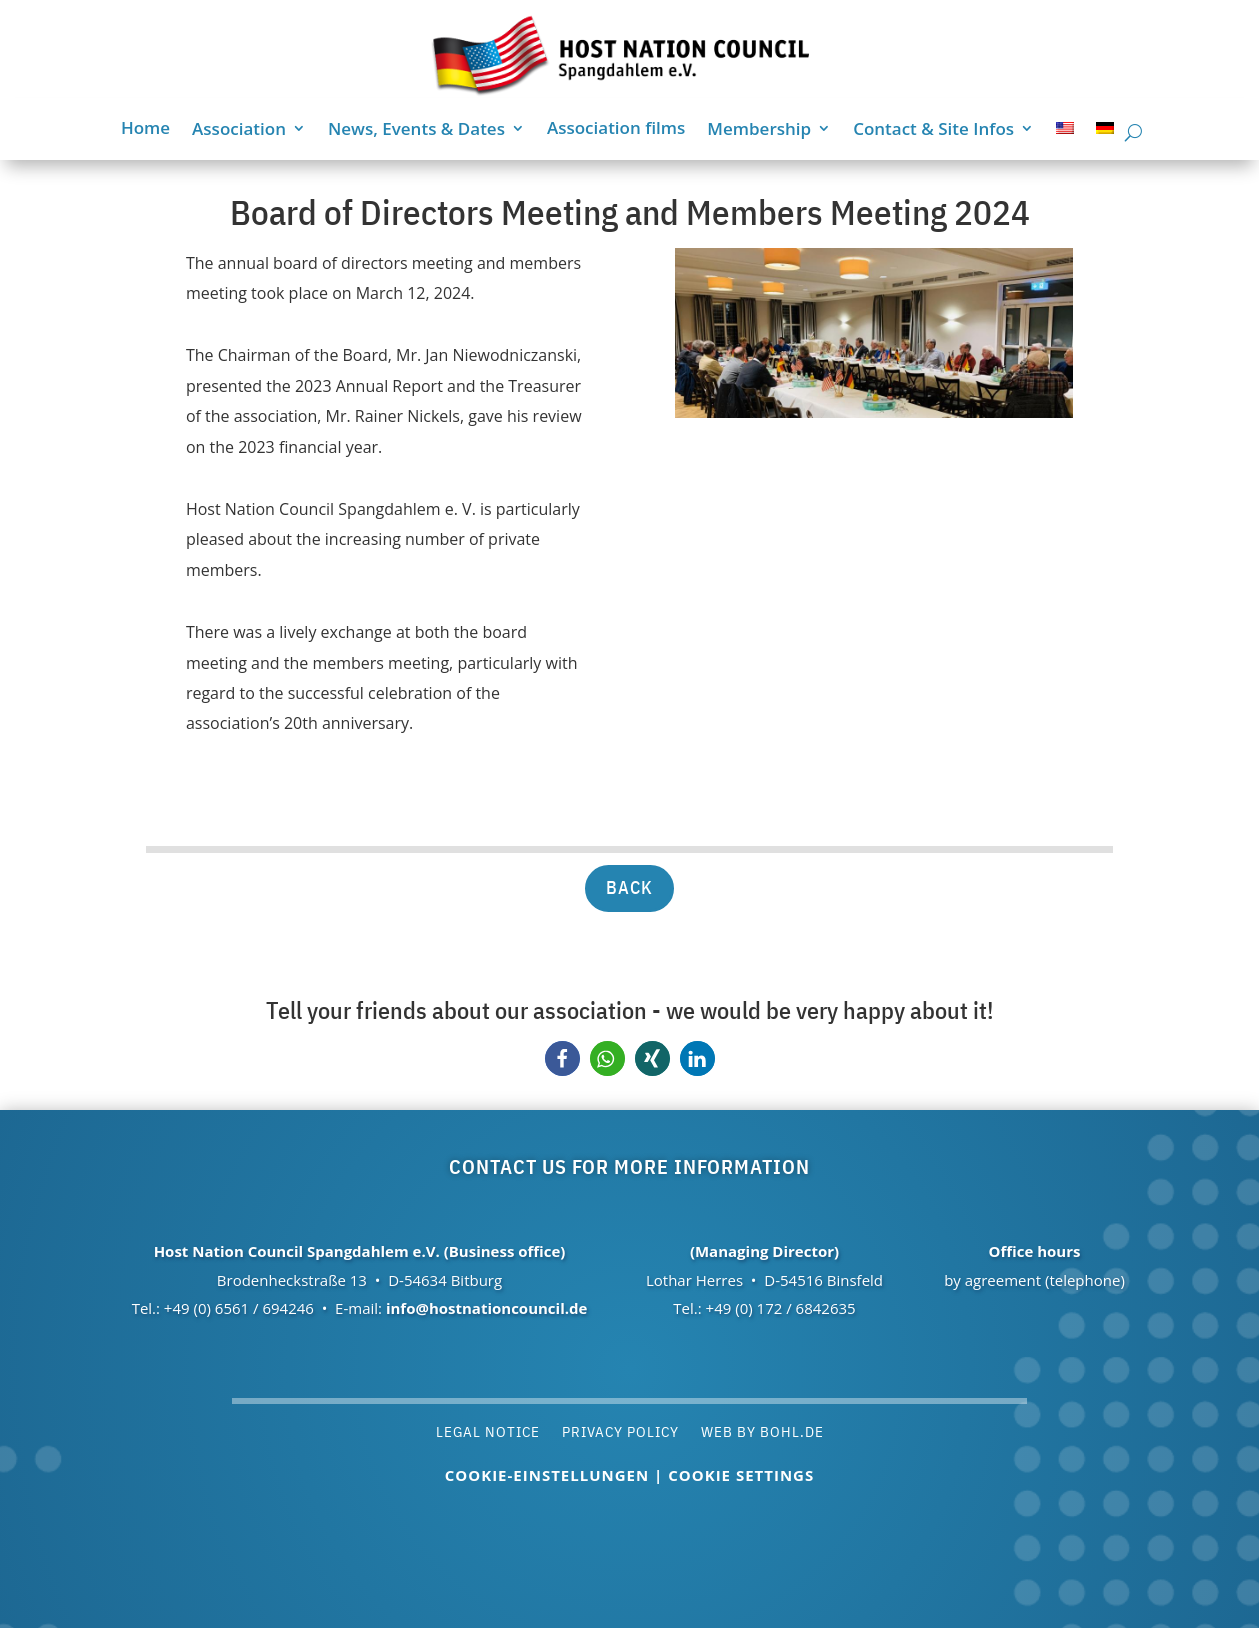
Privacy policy (620, 1430)
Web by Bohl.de (762, 1430)
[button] (562, 1058)
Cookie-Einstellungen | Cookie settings (629, 1475)
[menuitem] (1065, 132)
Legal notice (488, 1430)
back (629, 887)
